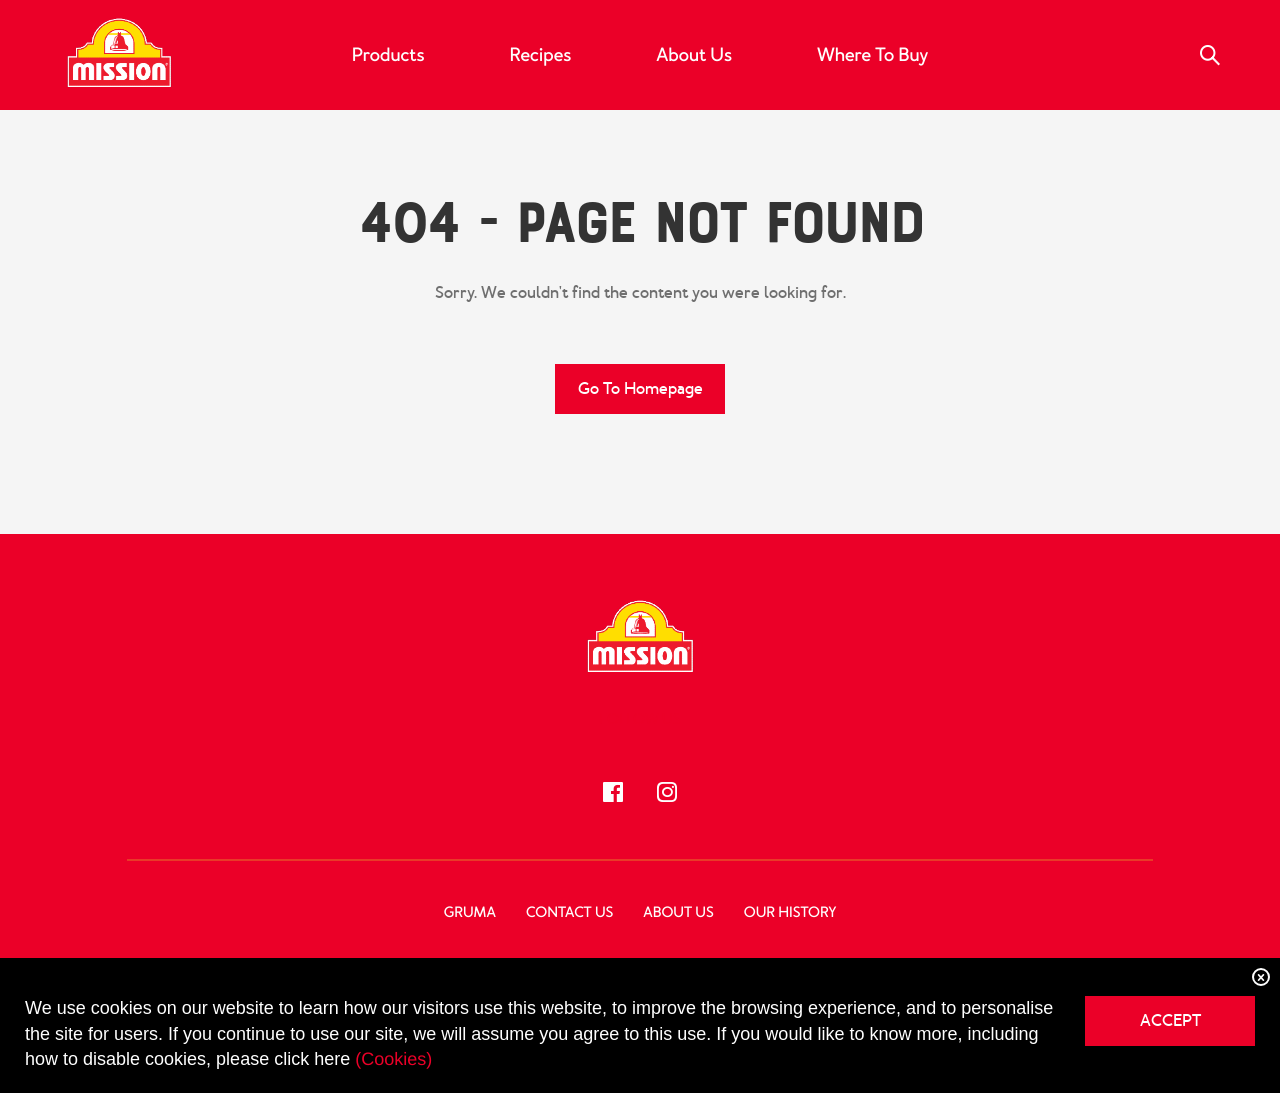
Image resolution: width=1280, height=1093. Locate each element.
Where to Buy (872, 55)
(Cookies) (393, 1059)
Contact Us (569, 913)
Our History (790, 913)
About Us (694, 55)
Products (388, 55)
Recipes (540, 55)
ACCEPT (1170, 1020)
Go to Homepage (640, 388)
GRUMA (470, 913)
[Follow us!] (613, 792)
